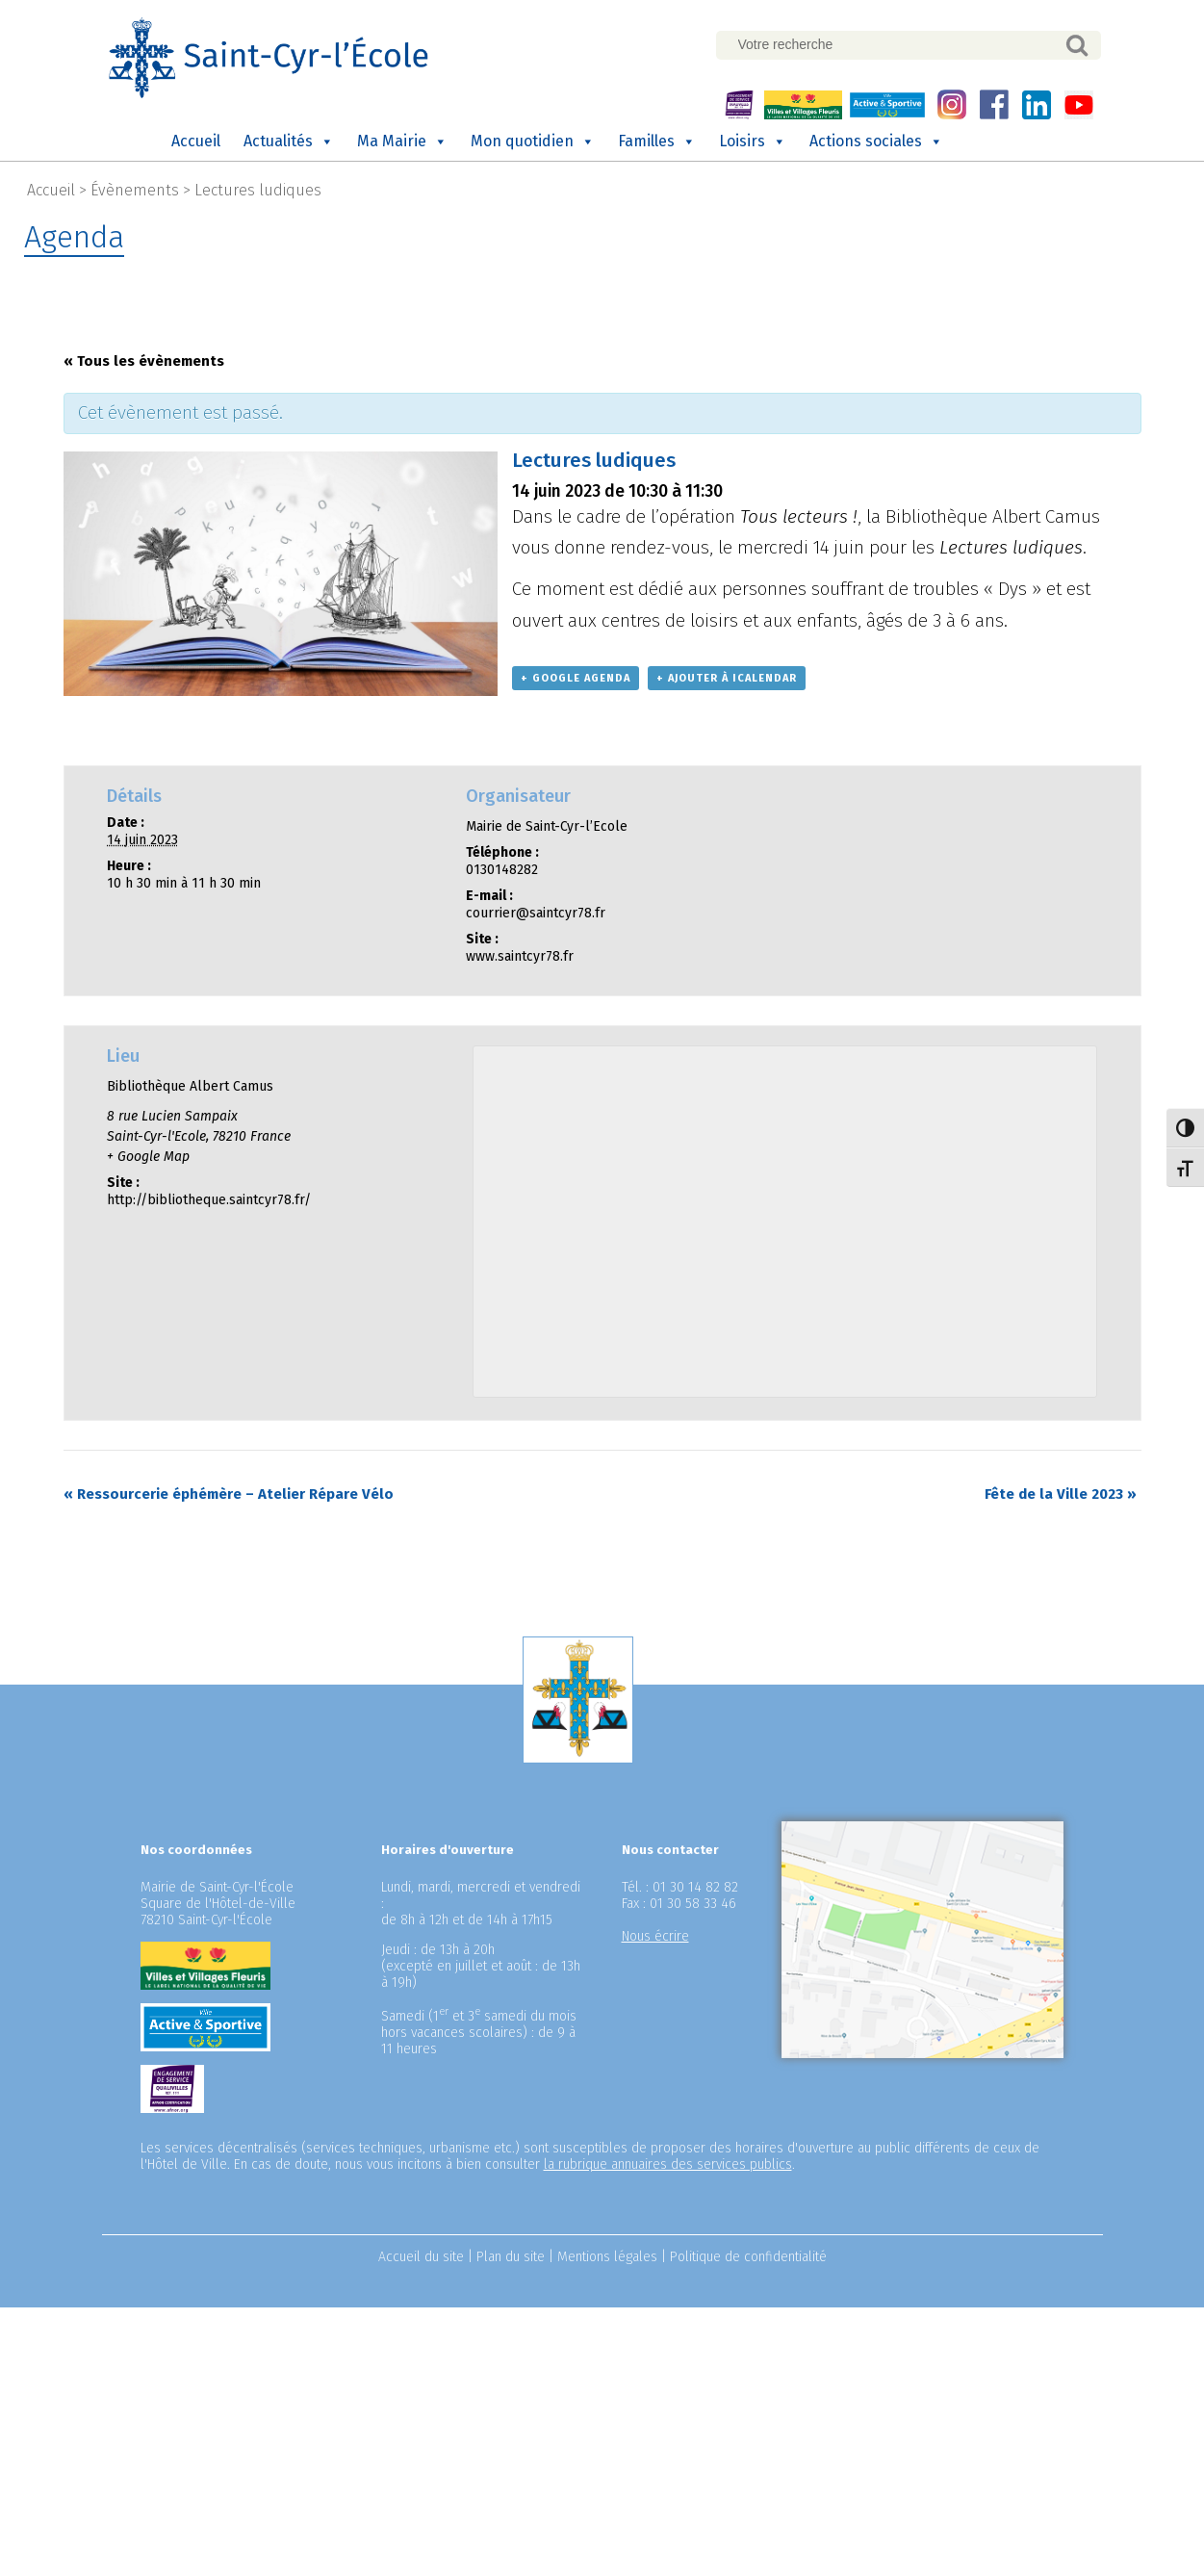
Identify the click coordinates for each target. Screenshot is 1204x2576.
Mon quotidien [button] (533, 129)
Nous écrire (655, 1924)
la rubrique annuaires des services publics (668, 2152)
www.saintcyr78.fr (520, 944)
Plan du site (510, 2244)
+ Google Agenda (575, 665)
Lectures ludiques (257, 177)
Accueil (195, 128)
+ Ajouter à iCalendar (726, 665)
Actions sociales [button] (876, 129)
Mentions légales (607, 2244)
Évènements (134, 177)
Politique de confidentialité (748, 2244)
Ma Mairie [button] (402, 129)
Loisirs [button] (752, 129)
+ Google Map (148, 1144)
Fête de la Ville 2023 (1061, 1481)
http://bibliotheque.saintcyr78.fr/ (209, 1187)
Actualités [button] (288, 129)
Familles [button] (657, 129)
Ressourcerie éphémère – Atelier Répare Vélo (229, 1481)
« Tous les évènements (144, 348)
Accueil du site (421, 2244)
